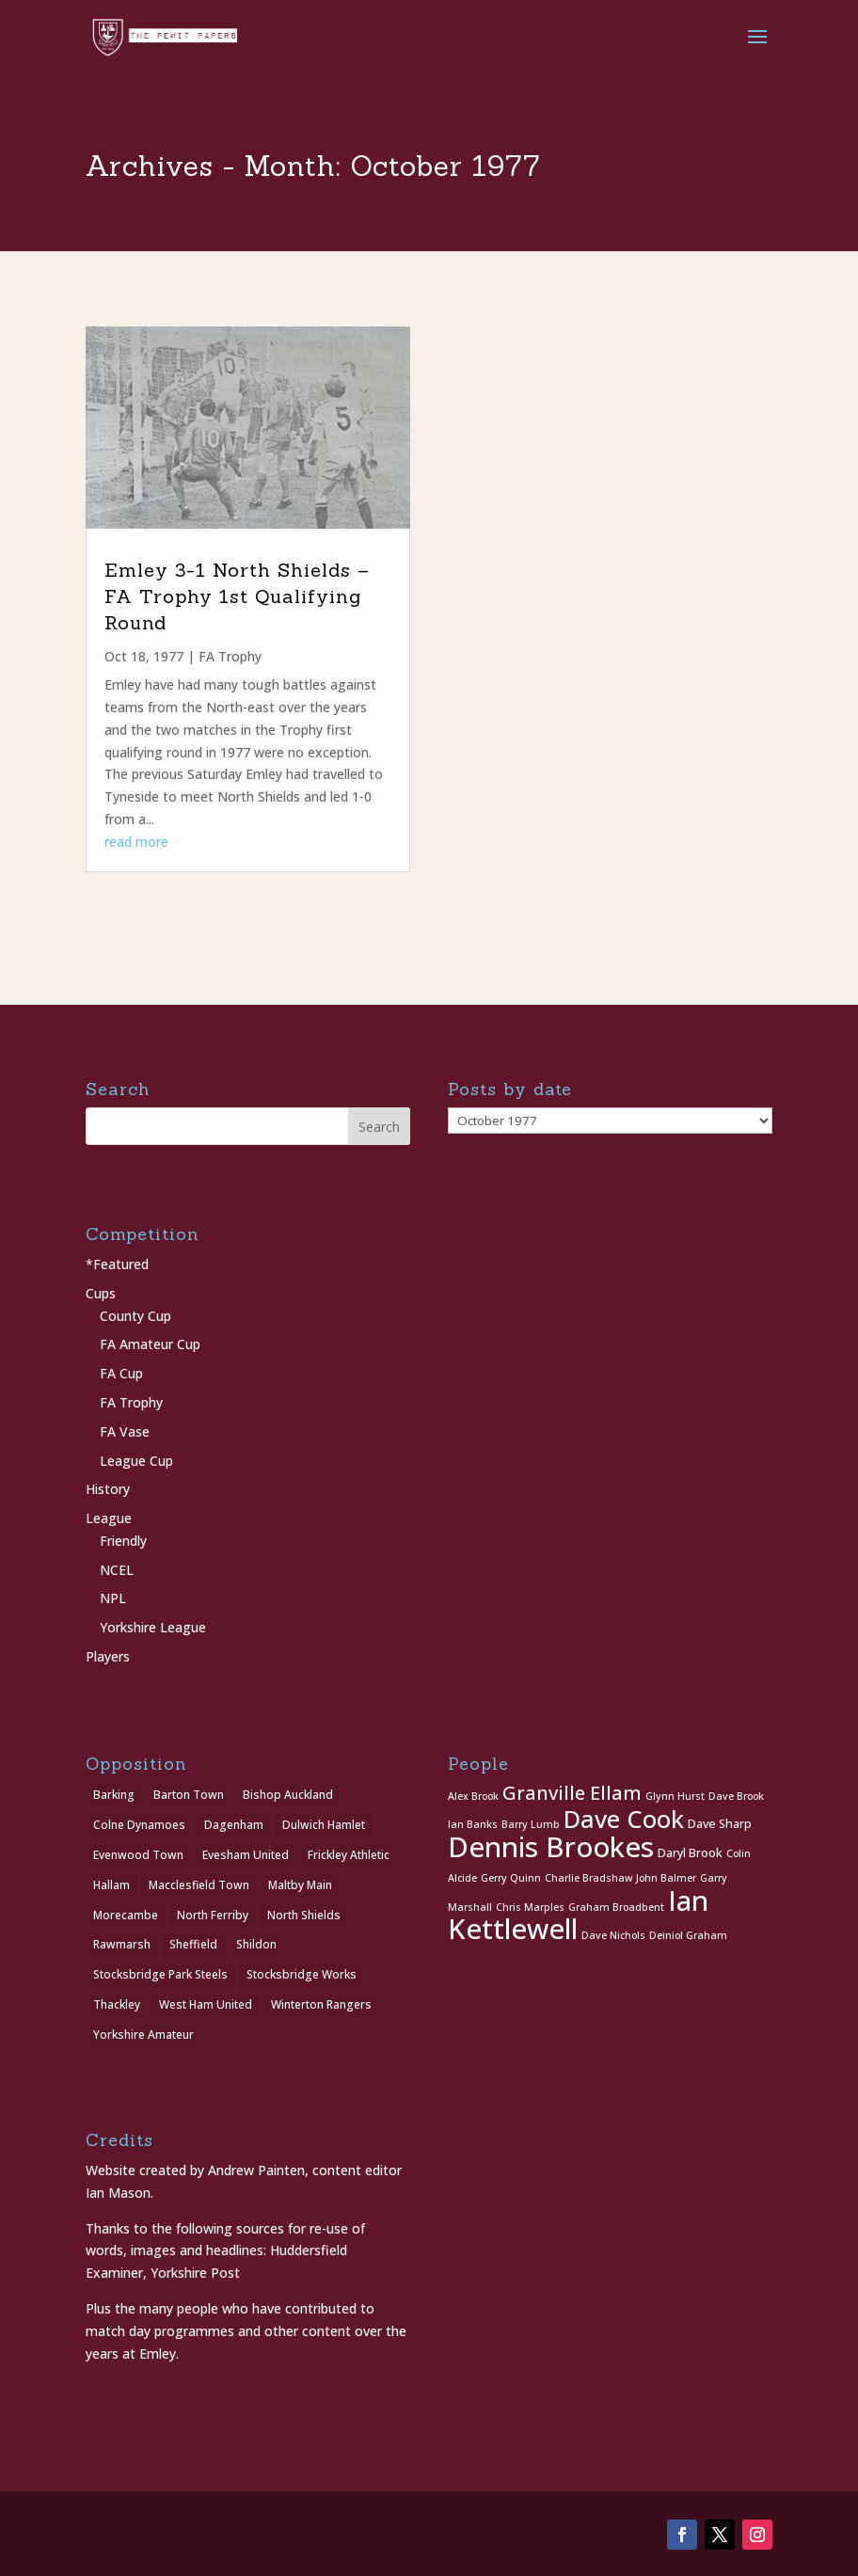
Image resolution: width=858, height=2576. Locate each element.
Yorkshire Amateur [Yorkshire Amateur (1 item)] (143, 2035)
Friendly (123, 1541)
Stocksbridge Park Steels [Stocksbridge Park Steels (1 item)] (160, 1974)
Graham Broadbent (616, 1907)
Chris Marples (530, 1907)
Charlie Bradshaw (588, 1877)
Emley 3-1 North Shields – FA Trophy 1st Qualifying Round (237, 596)
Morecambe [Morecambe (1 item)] (125, 1915)
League (109, 1518)
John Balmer (666, 1877)
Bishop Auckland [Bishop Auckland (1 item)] (288, 1795)
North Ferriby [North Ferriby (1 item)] (212, 1915)
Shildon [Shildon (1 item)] (256, 1944)
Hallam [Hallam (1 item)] (111, 1885)
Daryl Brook (690, 1853)
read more (136, 842)
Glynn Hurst (675, 1796)
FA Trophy (230, 656)
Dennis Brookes (551, 1847)
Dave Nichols (613, 1935)
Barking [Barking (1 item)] (114, 1795)
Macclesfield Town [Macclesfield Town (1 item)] (199, 1885)
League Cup (136, 1461)
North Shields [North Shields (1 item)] (304, 1915)
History (108, 1489)
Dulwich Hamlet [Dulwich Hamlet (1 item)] (323, 1825)
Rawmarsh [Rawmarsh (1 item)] (122, 1944)
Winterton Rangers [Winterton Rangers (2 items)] (321, 2004)
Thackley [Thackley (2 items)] (116, 2004)
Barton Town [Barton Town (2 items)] (188, 1795)
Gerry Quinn (511, 1877)
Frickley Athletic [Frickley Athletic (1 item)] (348, 1855)
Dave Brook (736, 1796)
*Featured (117, 1264)
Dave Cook (624, 1819)
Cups (101, 1293)
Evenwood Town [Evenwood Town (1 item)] (138, 1855)
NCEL (117, 1570)
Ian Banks (473, 1824)
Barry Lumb (530, 1824)
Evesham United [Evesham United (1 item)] (245, 1855)
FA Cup (121, 1373)
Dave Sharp (720, 1824)
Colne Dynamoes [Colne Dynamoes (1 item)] (139, 1825)
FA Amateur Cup (150, 1344)
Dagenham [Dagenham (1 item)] (233, 1825)
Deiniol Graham (688, 1935)
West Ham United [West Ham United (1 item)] (205, 2004)
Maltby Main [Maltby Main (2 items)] (300, 1885)
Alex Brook (473, 1796)
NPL (113, 1598)
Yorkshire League (153, 1627)
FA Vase (125, 1431)
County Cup (135, 1316)
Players (108, 1656)
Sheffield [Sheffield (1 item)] (193, 1944)
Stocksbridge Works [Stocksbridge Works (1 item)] (301, 1974)
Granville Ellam (572, 1792)
